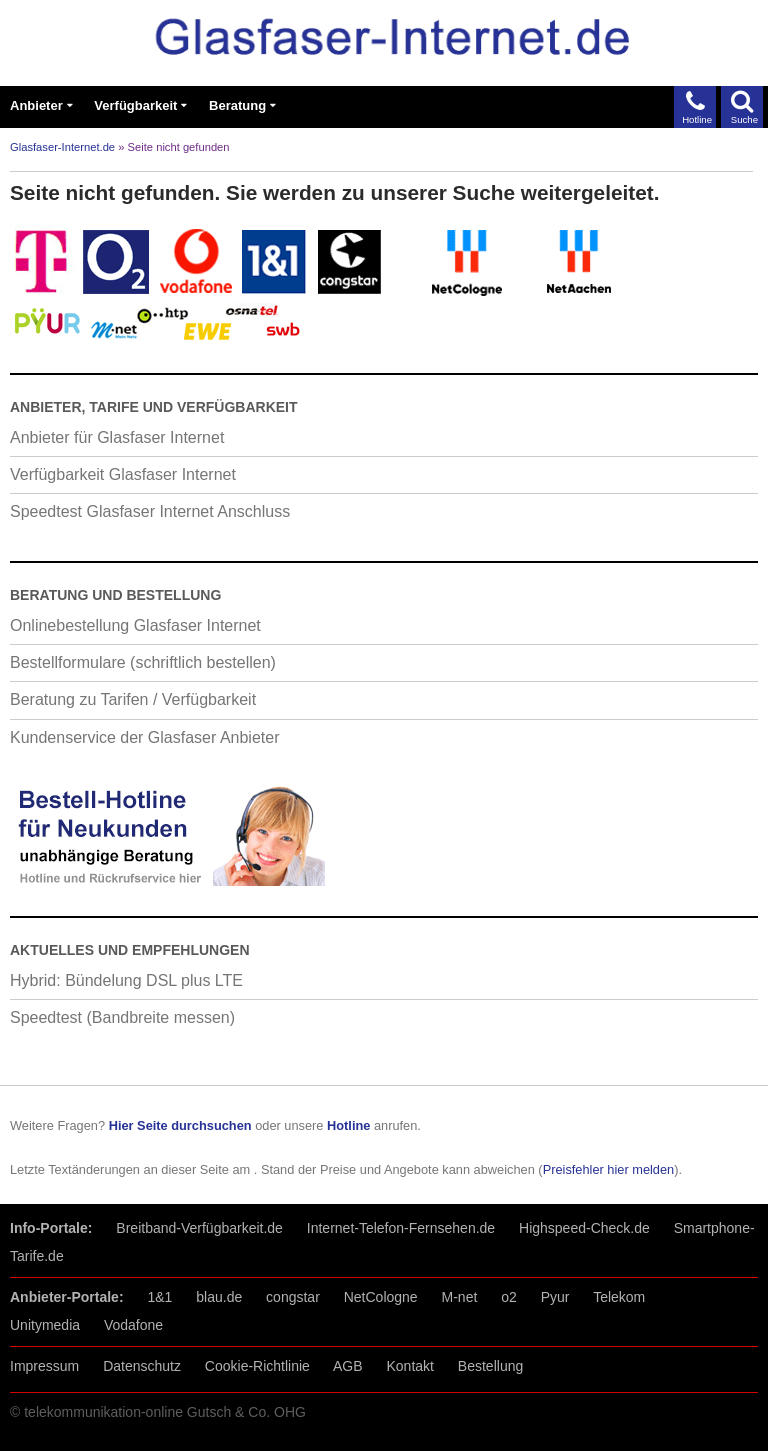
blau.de (219, 1297)
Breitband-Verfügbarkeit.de (199, 1228)
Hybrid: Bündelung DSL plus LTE (126, 980)
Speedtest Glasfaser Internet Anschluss (150, 511)
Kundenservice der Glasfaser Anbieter (144, 737)
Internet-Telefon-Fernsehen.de (401, 1228)
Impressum (44, 1366)
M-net (460, 1297)
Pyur (555, 1297)
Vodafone (133, 1325)
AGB (348, 1366)
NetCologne (381, 1297)
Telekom (619, 1297)
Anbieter (36, 105)
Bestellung (490, 1366)
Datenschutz (142, 1366)
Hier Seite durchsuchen (180, 1125)
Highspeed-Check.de (584, 1228)
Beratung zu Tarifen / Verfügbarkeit (133, 699)
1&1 (159, 1297)
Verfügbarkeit (135, 105)
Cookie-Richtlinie (257, 1366)
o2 (509, 1297)
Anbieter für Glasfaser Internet (117, 437)
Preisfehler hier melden (609, 1169)
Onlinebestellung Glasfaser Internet (135, 625)
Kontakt (409, 1366)
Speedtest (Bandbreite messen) (122, 1017)
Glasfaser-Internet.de (62, 147)
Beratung (237, 105)
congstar (293, 1297)
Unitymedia (45, 1325)
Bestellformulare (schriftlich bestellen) (143, 662)
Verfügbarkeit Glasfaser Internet (123, 474)
